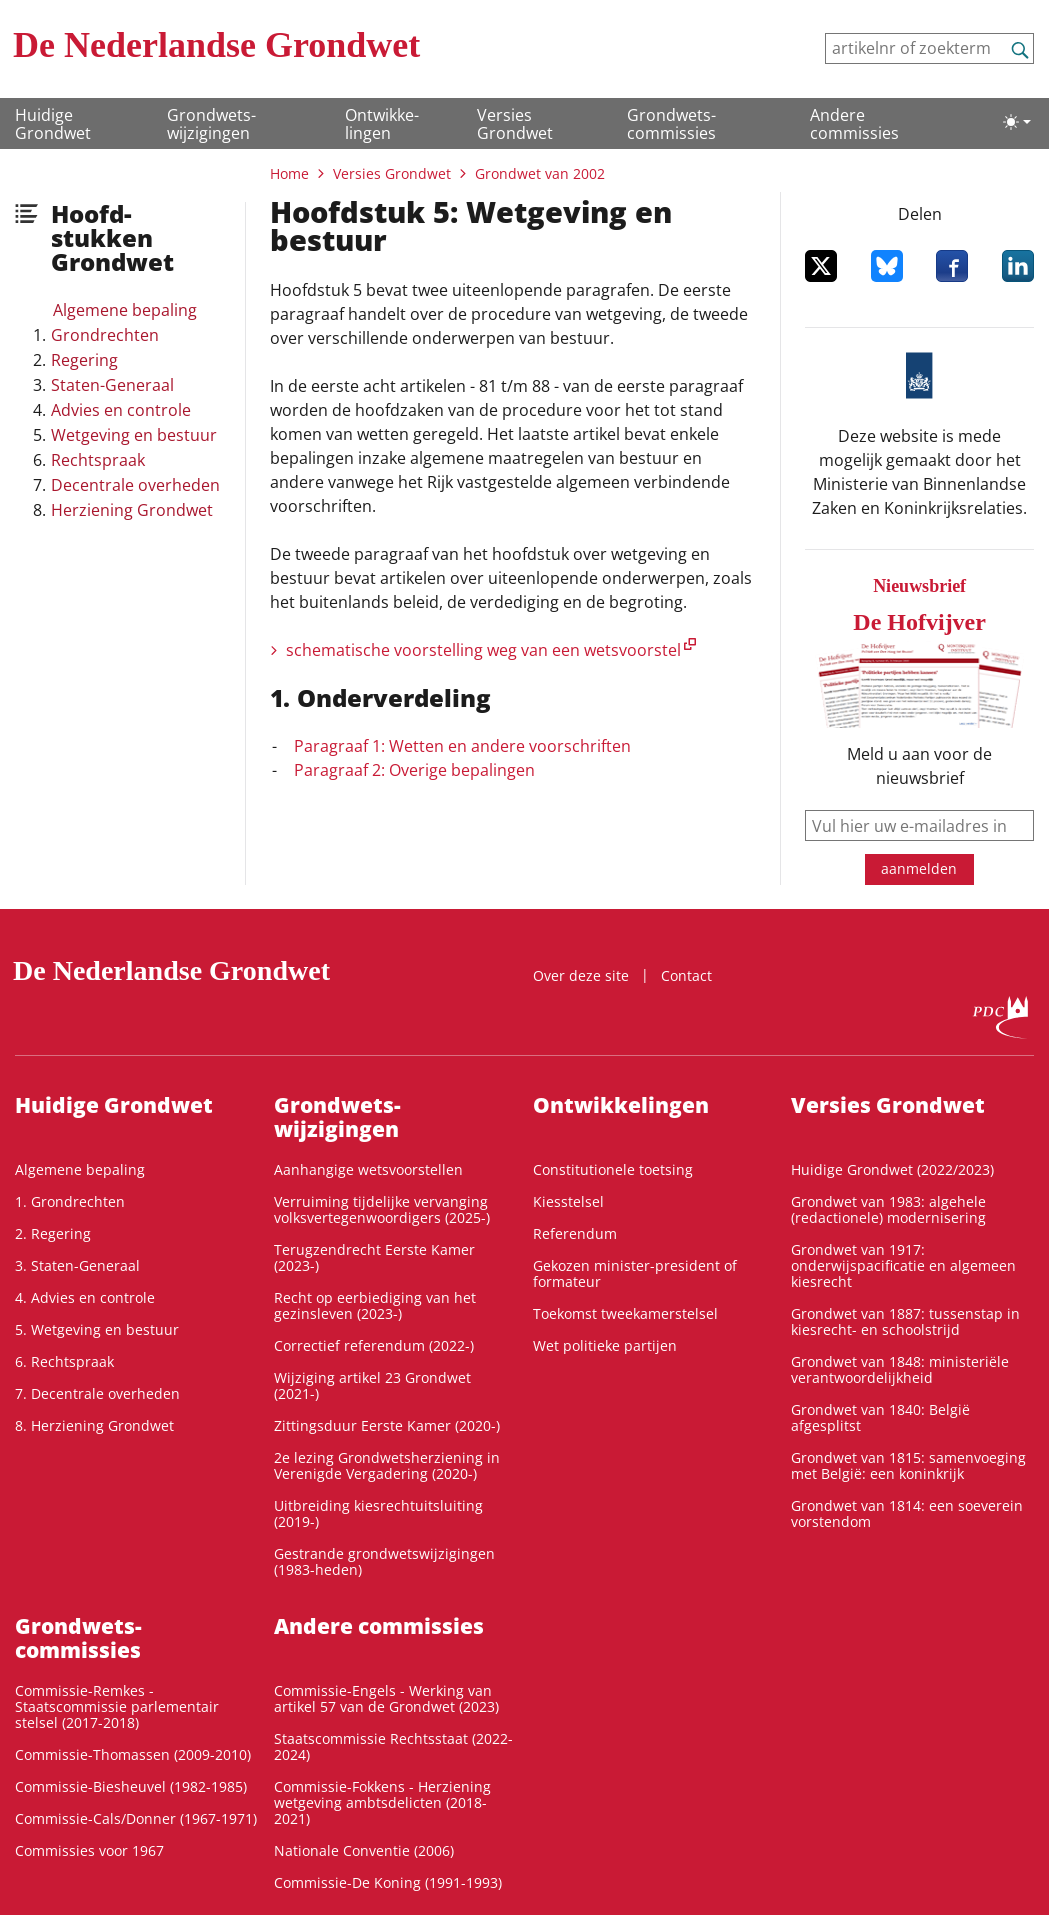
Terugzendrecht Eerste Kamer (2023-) (374, 1257)
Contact (686, 975)
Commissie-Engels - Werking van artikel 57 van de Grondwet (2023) (386, 1698)
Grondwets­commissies (671, 124)
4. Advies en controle (85, 1297)
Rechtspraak (98, 460)
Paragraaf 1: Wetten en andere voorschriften (462, 746)
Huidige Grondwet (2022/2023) (892, 1169)
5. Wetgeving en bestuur (97, 1329)
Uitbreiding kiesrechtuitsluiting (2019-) (378, 1513)
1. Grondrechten (70, 1201)
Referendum (575, 1233)
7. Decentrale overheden (97, 1393)
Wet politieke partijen (605, 1345)
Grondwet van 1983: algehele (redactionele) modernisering (888, 1209)
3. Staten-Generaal (77, 1265)
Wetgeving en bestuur (134, 435)
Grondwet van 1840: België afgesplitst (880, 1417)
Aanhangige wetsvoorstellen (368, 1169)
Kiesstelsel (568, 1201)
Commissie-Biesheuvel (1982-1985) (131, 1786)
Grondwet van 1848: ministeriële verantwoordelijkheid (900, 1369)
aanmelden (919, 868)
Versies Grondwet (515, 124)
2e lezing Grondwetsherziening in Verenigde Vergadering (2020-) (387, 1465)
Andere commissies (854, 124)
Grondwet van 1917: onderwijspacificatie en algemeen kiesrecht (903, 1265)
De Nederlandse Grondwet (216, 45)
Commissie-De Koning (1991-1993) (388, 1882)
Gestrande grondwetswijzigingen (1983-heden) (384, 1561)
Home (289, 173)
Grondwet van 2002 (540, 173)
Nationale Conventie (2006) (364, 1850)
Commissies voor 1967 (89, 1850)
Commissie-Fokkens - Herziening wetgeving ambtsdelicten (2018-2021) (382, 1802)
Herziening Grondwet (132, 510)
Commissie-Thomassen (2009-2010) (133, 1754)
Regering (84, 360)
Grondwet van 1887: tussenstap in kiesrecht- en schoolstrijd (905, 1321)
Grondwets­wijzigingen (211, 124)
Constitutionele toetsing (613, 1169)
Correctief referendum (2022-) (374, 1345)
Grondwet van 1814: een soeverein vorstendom (907, 1513)
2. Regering (53, 1233)
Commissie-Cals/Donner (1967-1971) (136, 1818)
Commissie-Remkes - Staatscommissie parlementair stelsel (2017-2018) (117, 1706)
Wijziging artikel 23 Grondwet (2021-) (372, 1385)
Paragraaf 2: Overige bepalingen (414, 770)
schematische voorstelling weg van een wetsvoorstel (483, 650)
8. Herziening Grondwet (94, 1425)
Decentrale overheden (135, 485)
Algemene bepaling (125, 310)
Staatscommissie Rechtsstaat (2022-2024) (393, 1746)
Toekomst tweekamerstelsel (625, 1313)
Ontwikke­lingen (382, 124)
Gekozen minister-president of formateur (635, 1273)
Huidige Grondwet (53, 124)
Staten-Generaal (112, 385)
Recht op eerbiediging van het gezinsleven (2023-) (375, 1305)
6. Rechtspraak (64, 1361)
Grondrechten (105, 335)
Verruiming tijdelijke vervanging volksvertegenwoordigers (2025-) (382, 1209)
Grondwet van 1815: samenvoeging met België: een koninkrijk (908, 1465)
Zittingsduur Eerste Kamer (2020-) (387, 1425)
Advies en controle (121, 410)
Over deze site (581, 975)
